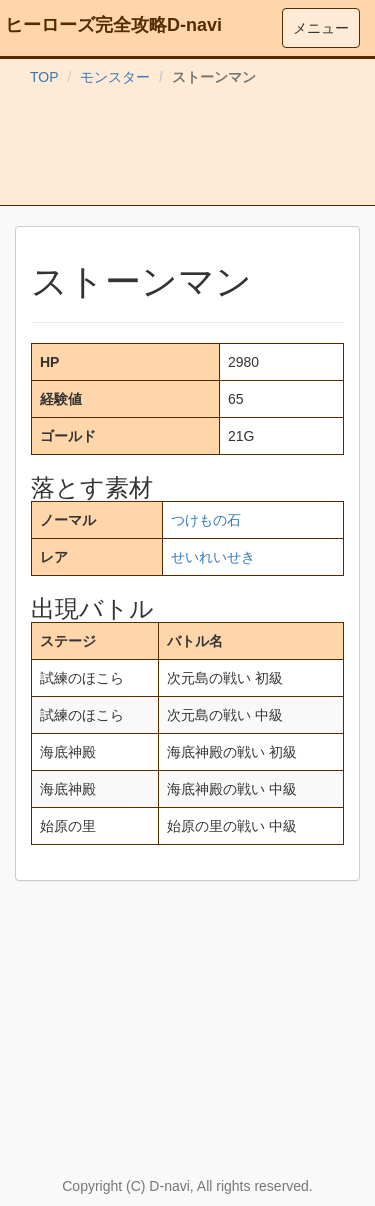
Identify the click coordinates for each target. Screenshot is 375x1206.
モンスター (115, 77)
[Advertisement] (188, 150)
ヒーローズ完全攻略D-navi (113, 25)
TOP (44, 77)
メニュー (321, 28)
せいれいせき (213, 557)
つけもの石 (206, 520)
